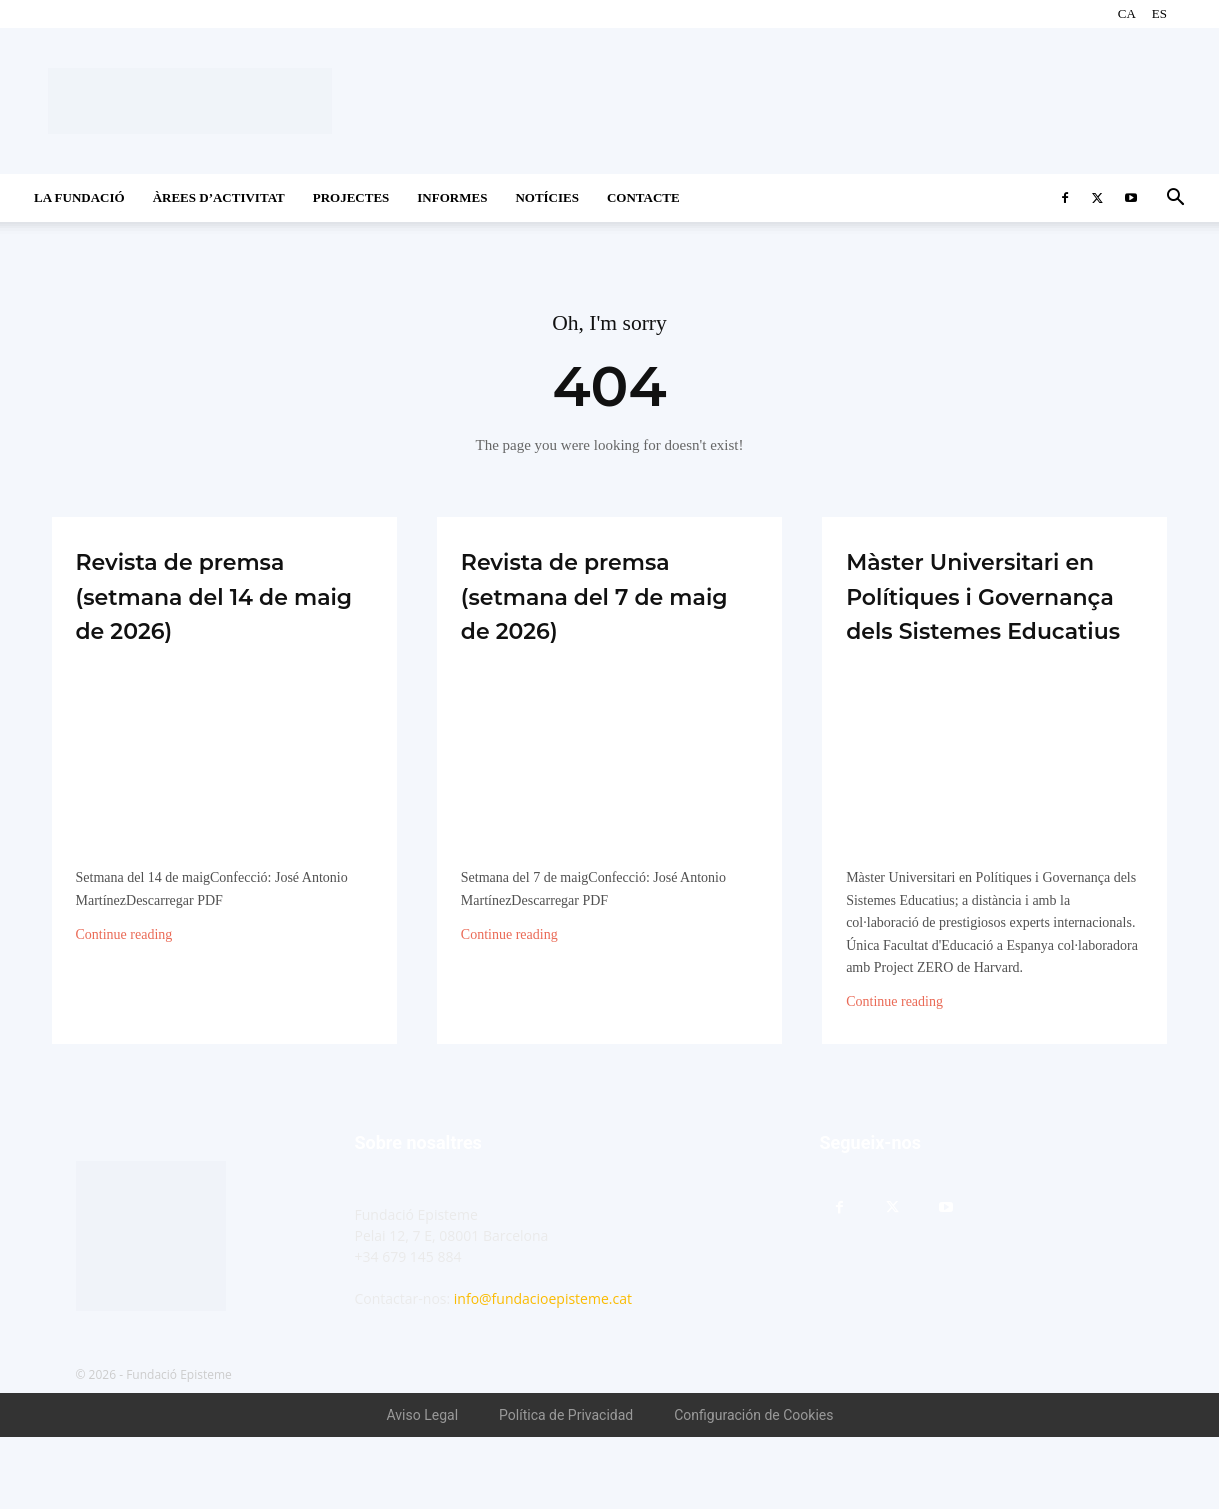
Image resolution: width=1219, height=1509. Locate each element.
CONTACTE (643, 197)
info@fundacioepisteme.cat (543, 1370)
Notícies (547, 197)
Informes (452, 197)
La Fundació (79, 197)
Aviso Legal (423, 1487)
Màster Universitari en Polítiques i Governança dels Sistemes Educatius (991, 631)
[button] (1175, 199)
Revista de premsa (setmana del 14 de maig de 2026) (221, 597)
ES (1159, 13)
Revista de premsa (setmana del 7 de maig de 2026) (603, 597)
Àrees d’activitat (219, 197)
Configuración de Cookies (753, 1487)
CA (1127, 13)
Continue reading (124, 937)
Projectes (351, 197)
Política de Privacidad (566, 1487)
